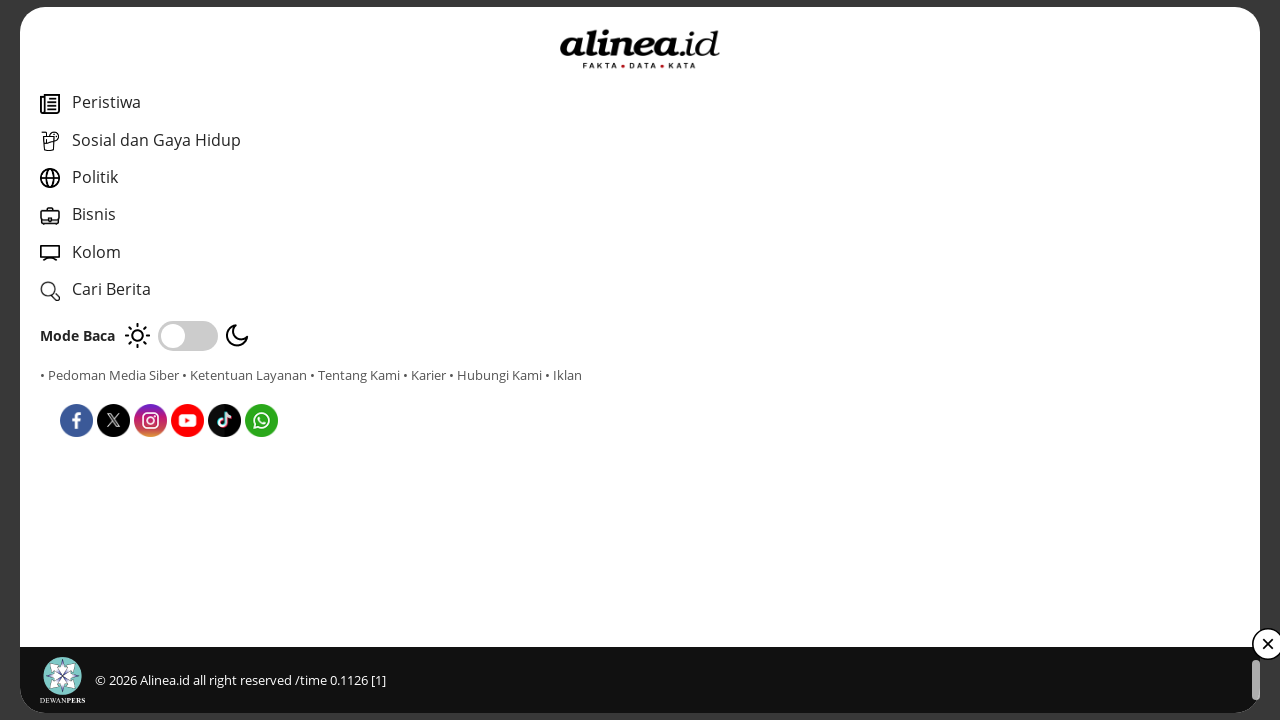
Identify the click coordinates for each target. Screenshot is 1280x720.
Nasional (457, 448)
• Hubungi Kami (225, 393)
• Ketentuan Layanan (244, 375)
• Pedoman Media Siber (109, 375)
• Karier (154, 393)
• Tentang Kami (85, 393)
